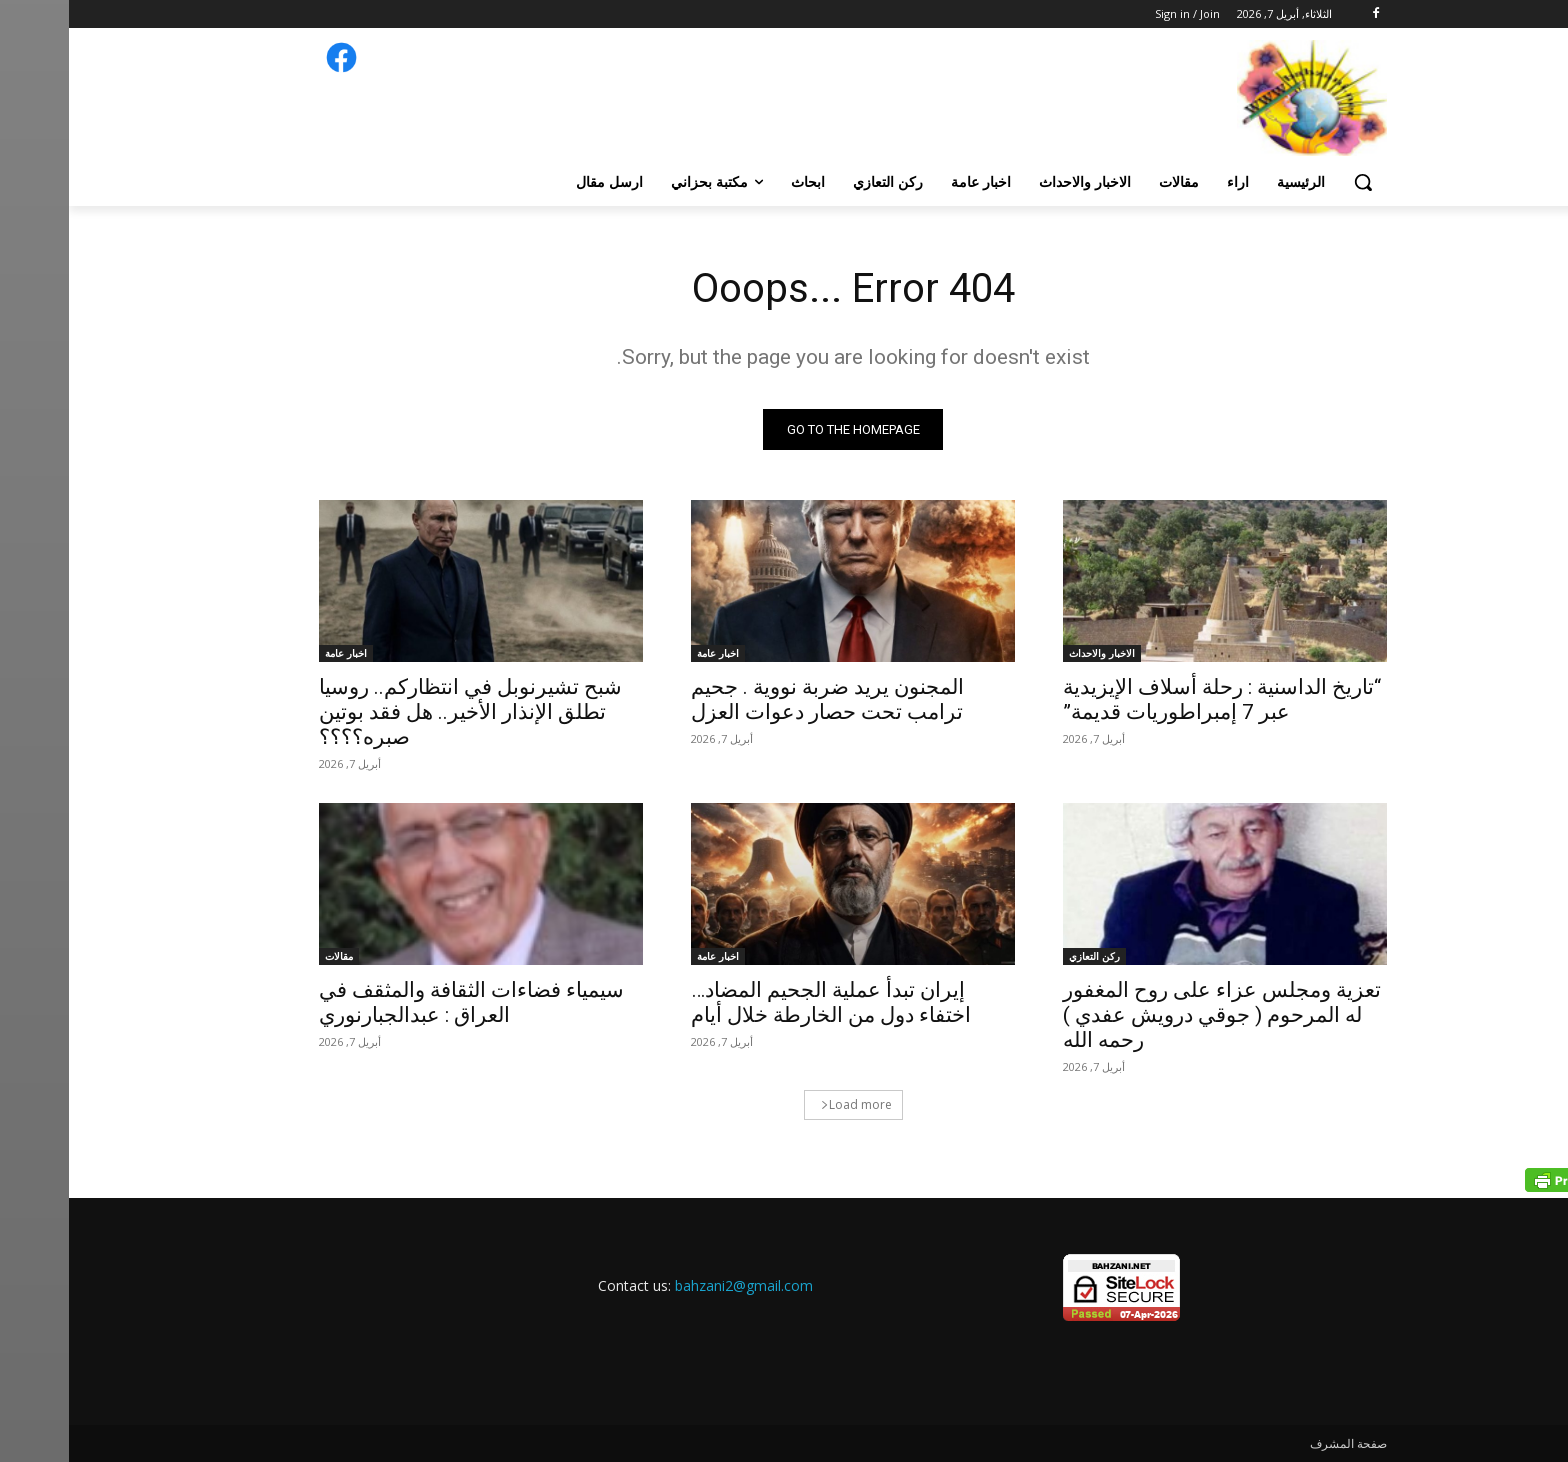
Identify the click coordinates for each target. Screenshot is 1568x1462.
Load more (787, 1104)
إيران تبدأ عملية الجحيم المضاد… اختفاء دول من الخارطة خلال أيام (762, 1002)
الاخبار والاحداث (1033, 653)
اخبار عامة (649, 653)
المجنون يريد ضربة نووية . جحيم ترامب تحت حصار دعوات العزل (758, 699)
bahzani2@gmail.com (675, 1285)
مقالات (270, 956)
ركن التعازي (1025, 956)
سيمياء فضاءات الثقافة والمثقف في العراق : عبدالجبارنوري (402, 1002)
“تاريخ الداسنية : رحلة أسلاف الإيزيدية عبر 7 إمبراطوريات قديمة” (1153, 699)
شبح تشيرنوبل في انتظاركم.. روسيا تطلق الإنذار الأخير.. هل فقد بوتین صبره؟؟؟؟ (401, 712)
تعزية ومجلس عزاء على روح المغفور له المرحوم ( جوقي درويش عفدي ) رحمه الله (1153, 1015)
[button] (1294, 182)
